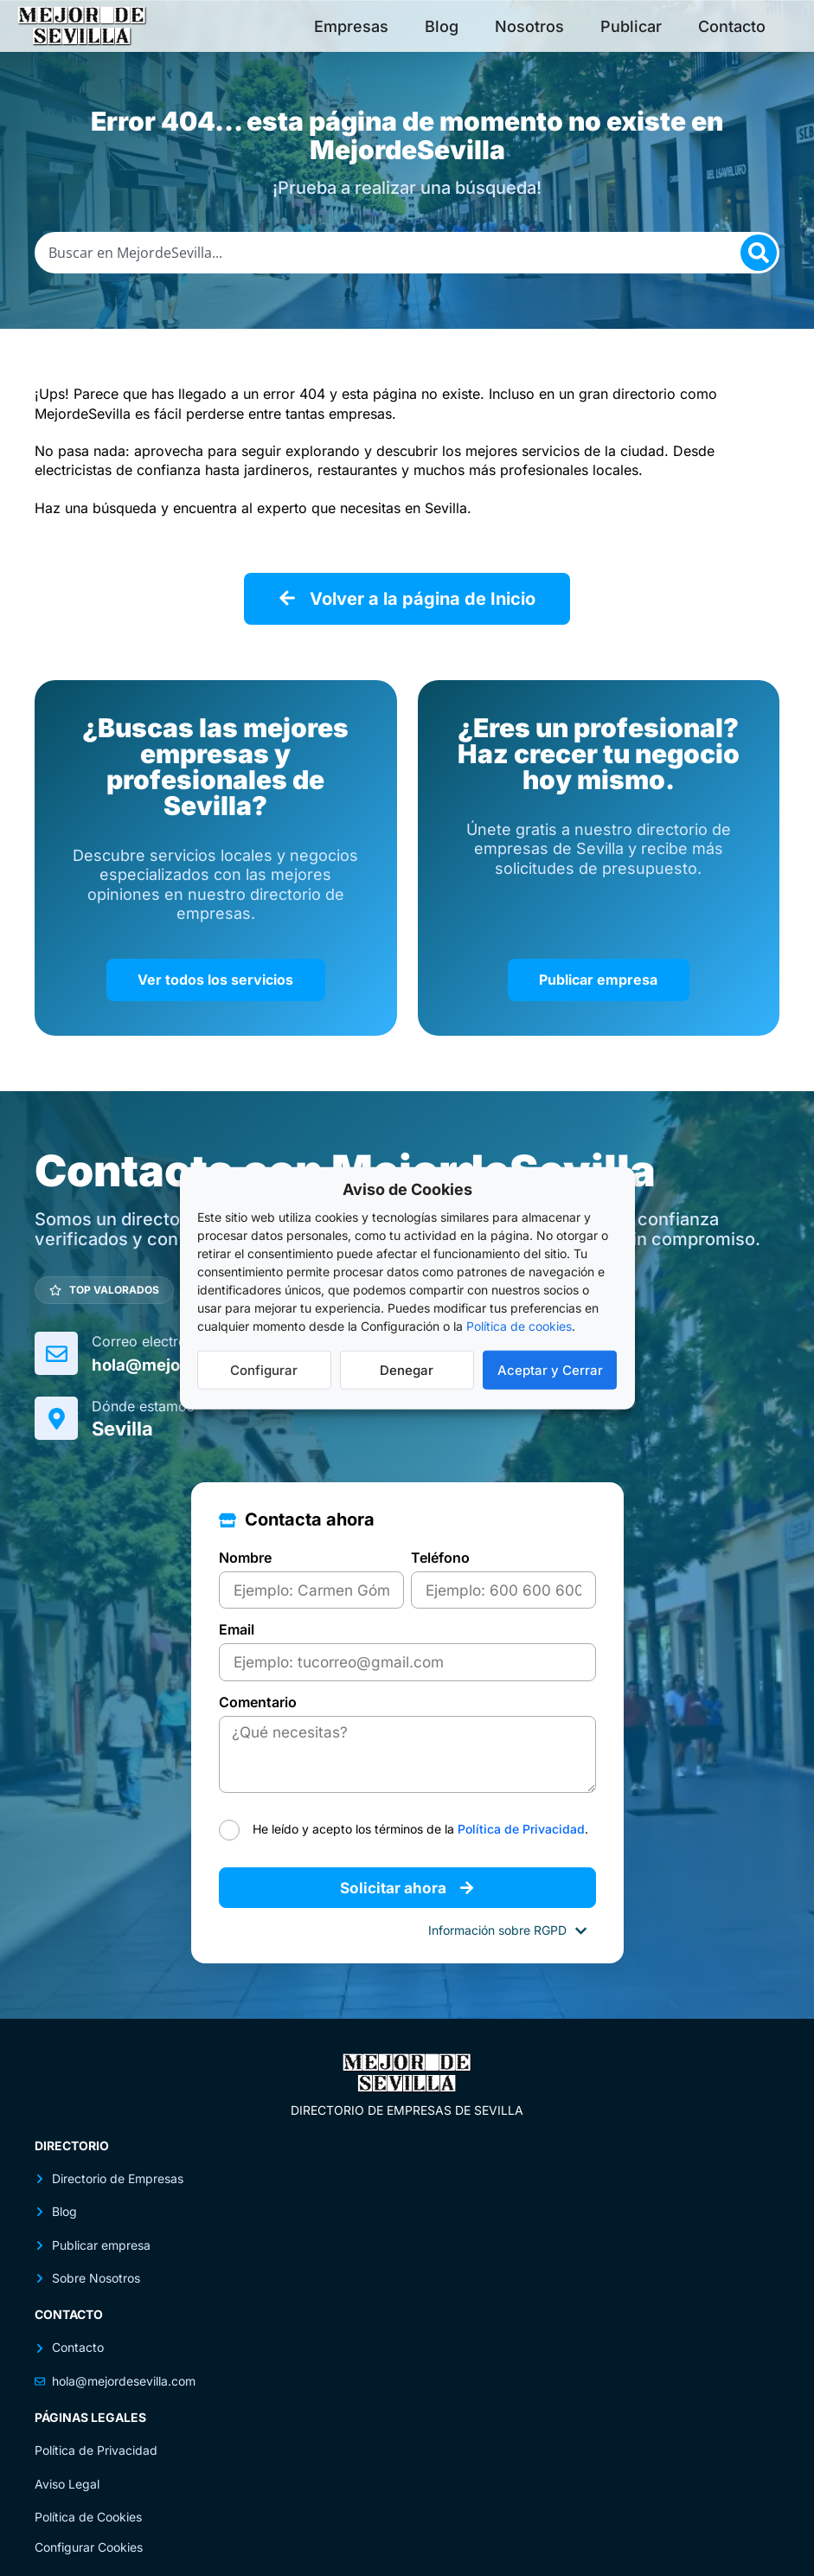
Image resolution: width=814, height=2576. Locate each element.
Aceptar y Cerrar (550, 1369)
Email (236, 1621)
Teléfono (440, 1550)
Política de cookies (519, 1326)
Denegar (406, 1369)
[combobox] (407, 252)
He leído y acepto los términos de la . (420, 1814)
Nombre (245, 1550)
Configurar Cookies (89, 2532)
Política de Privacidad (521, 1814)
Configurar (264, 1369)
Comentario (258, 1692)
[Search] (758, 252)
